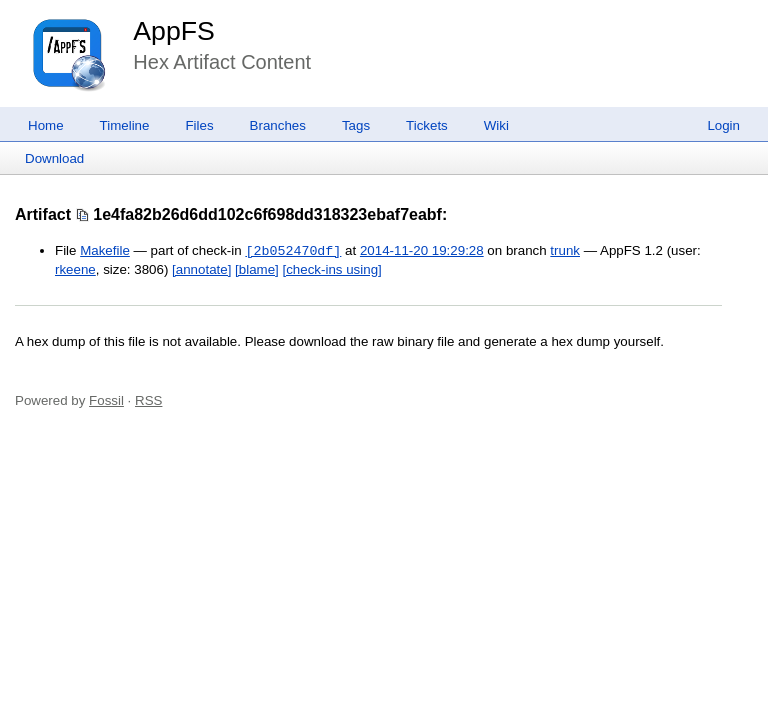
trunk (565, 251)
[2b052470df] (293, 251)
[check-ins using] (332, 269)
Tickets (427, 125)
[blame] (257, 269)
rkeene (75, 269)
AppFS (174, 31)
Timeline (125, 125)
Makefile (105, 251)
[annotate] (201, 269)
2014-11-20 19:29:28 (422, 251)
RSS (148, 400)
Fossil (106, 400)
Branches (278, 125)
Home (46, 125)
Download (54, 158)
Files (199, 125)
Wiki (496, 125)
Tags (356, 125)
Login (723, 125)
